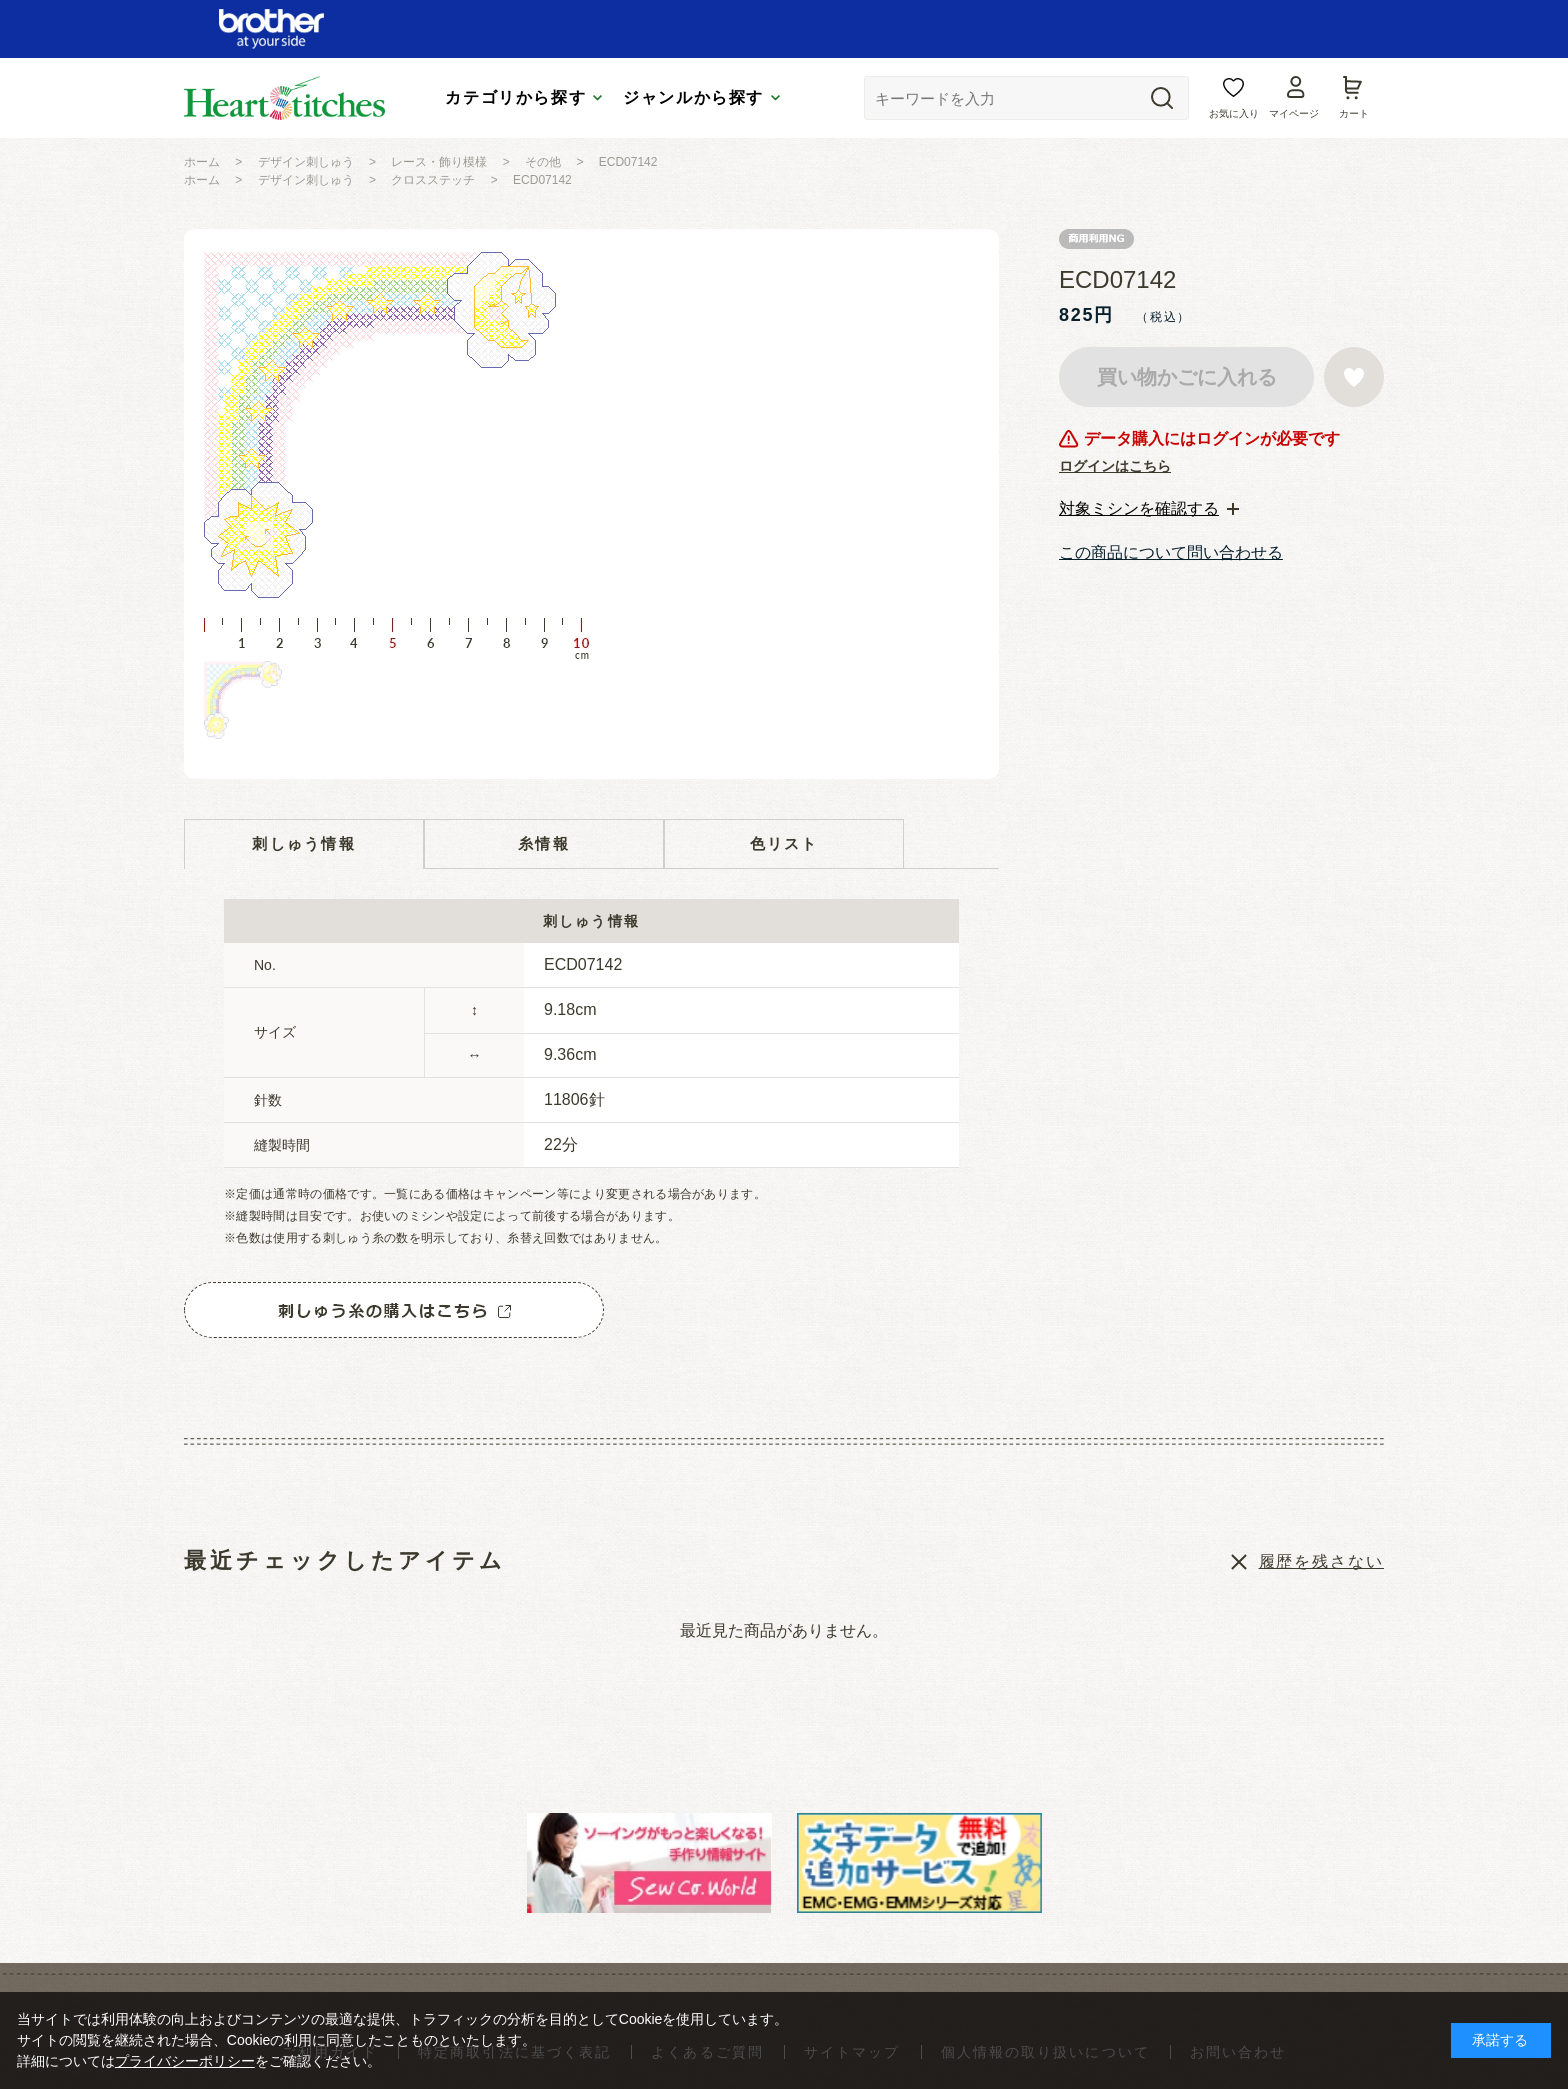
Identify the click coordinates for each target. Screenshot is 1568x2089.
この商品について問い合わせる (1171, 552)
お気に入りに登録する (1354, 377)
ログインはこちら (1115, 466)
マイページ (1294, 113)
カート (1354, 113)
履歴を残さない (1321, 1561)
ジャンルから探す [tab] (693, 97)
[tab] (1149, 509)
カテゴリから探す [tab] (515, 97)
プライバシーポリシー (185, 2061)
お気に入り (1234, 113)
